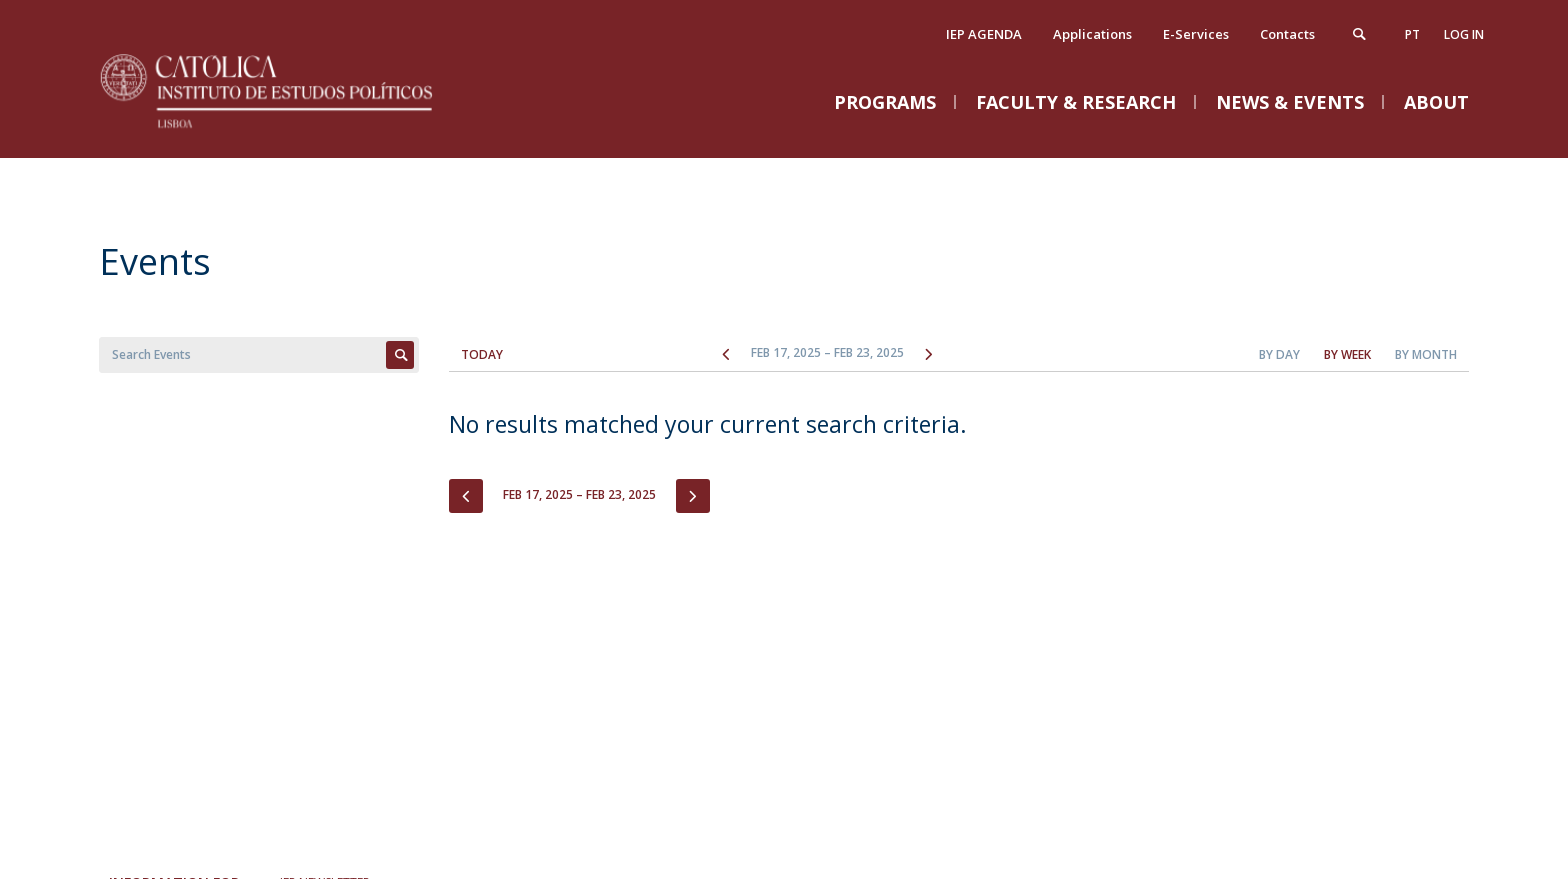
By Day (1279, 354)
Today (482, 354)
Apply (400, 355)
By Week (1347, 354)
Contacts (1287, 34)
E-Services (1196, 34)
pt (1412, 34)
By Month (1426, 354)
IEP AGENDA (984, 34)
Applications (1092, 34)
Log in (1464, 34)
